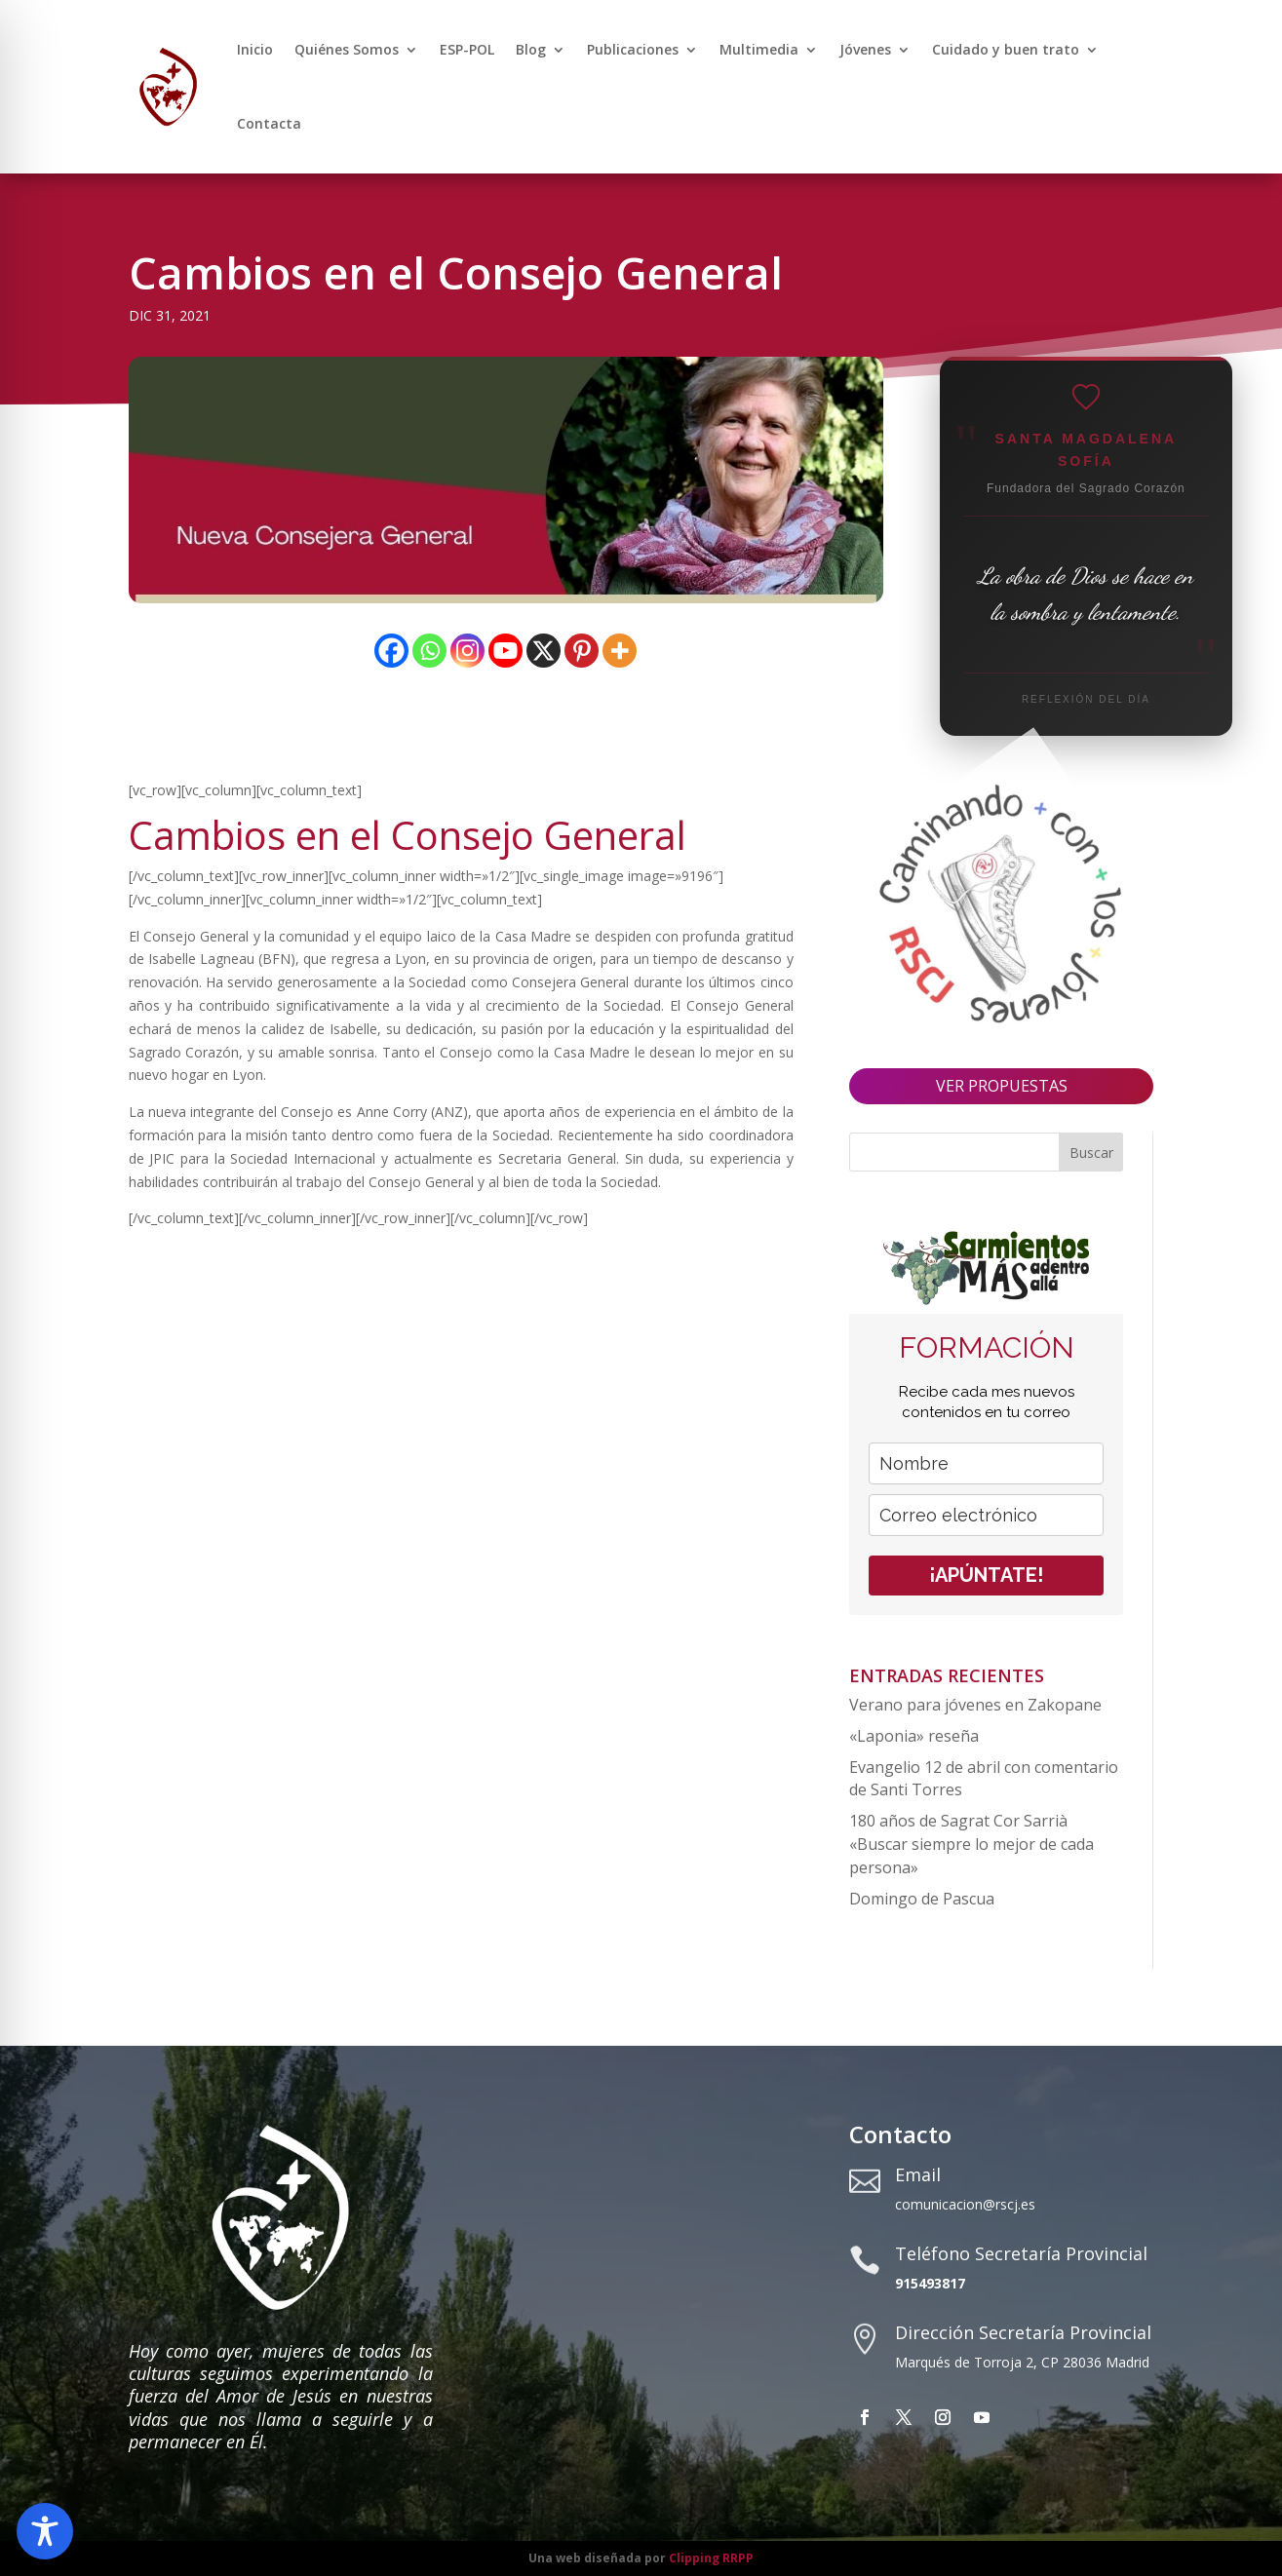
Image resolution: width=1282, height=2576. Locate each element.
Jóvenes (865, 49)
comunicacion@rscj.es (965, 2204)
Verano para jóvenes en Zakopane (975, 1704)
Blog (531, 49)
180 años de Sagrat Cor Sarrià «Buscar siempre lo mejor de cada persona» (971, 1844)
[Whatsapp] (429, 651)
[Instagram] (467, 651)
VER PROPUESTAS (1002, 1085)
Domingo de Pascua (921, 1898)
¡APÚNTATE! (986, 1575)
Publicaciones (633, 49)
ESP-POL (467, 49)
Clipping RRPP (711, 2558)
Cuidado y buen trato (1005, 49)
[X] (543, 651)
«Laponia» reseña (914, 1736)
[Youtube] (505, 651)
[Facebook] (391, 651)
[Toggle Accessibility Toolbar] (45, 2531)
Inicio (255, 49)
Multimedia (758, 49)
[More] (619, 651)
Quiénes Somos (346, 49)
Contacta (269, 123)
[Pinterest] (581, 651)
